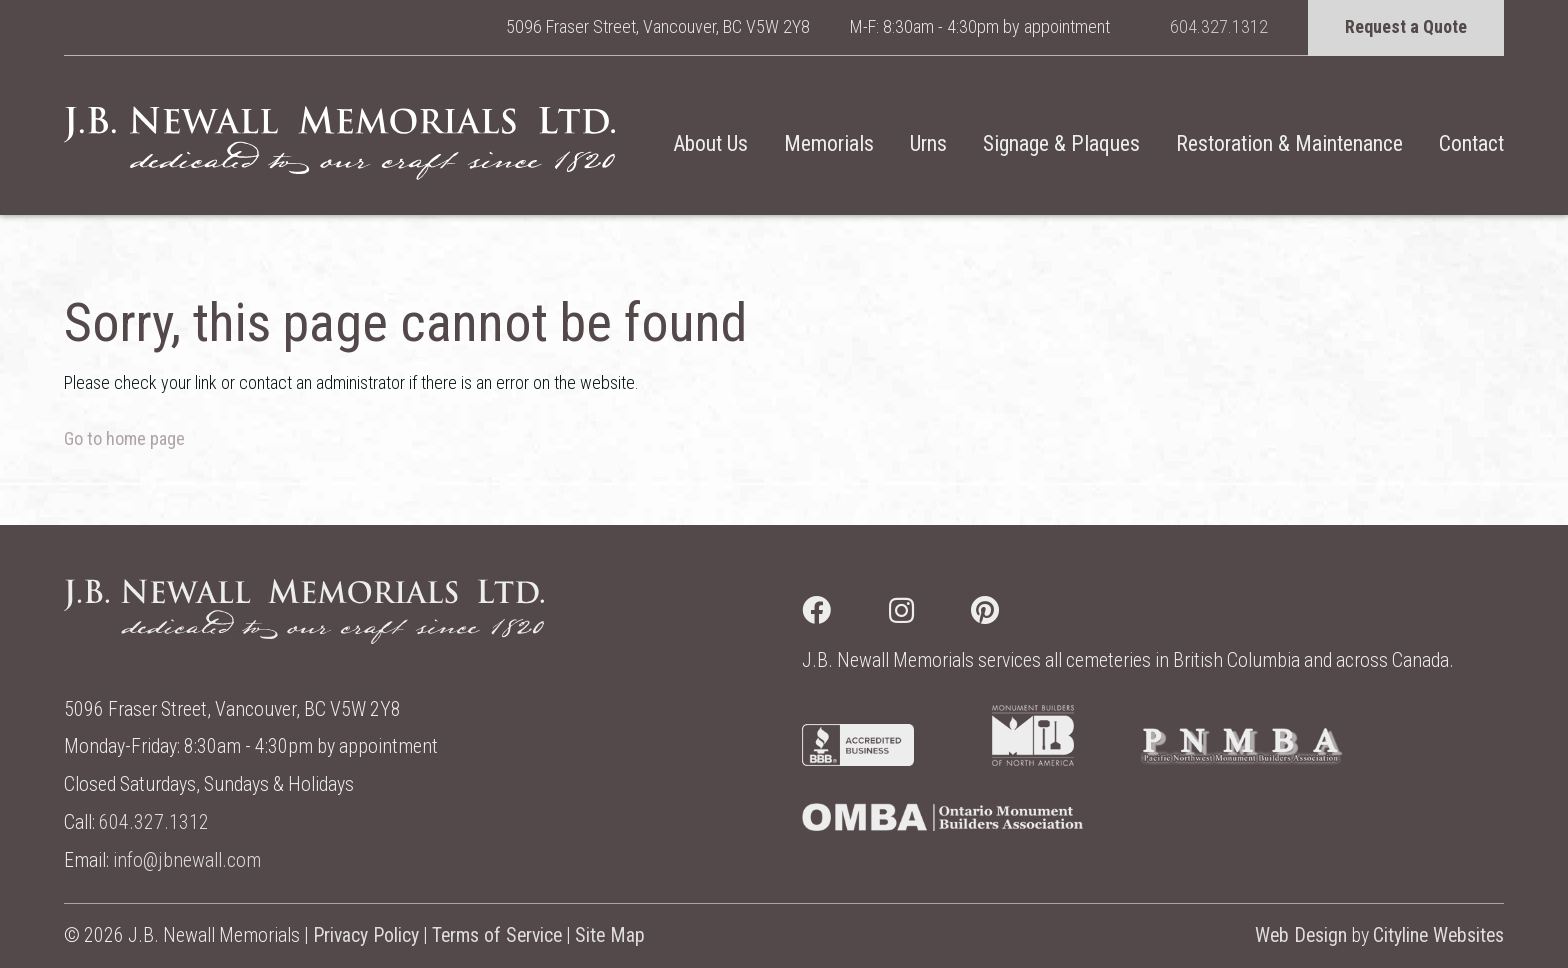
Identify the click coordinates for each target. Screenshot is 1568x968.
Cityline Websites (1438, 935)
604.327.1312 (1219, 26)
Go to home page (124, 438)
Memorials (829, 143)
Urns (928, 143)
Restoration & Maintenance (1289, 143)
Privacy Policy (366, 935)
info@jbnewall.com (187, 860)
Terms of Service (497, 935)
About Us (710, 143)
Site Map (610, 935)
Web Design (1301, 935)
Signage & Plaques (1061, 143)
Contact (1471, 143)
